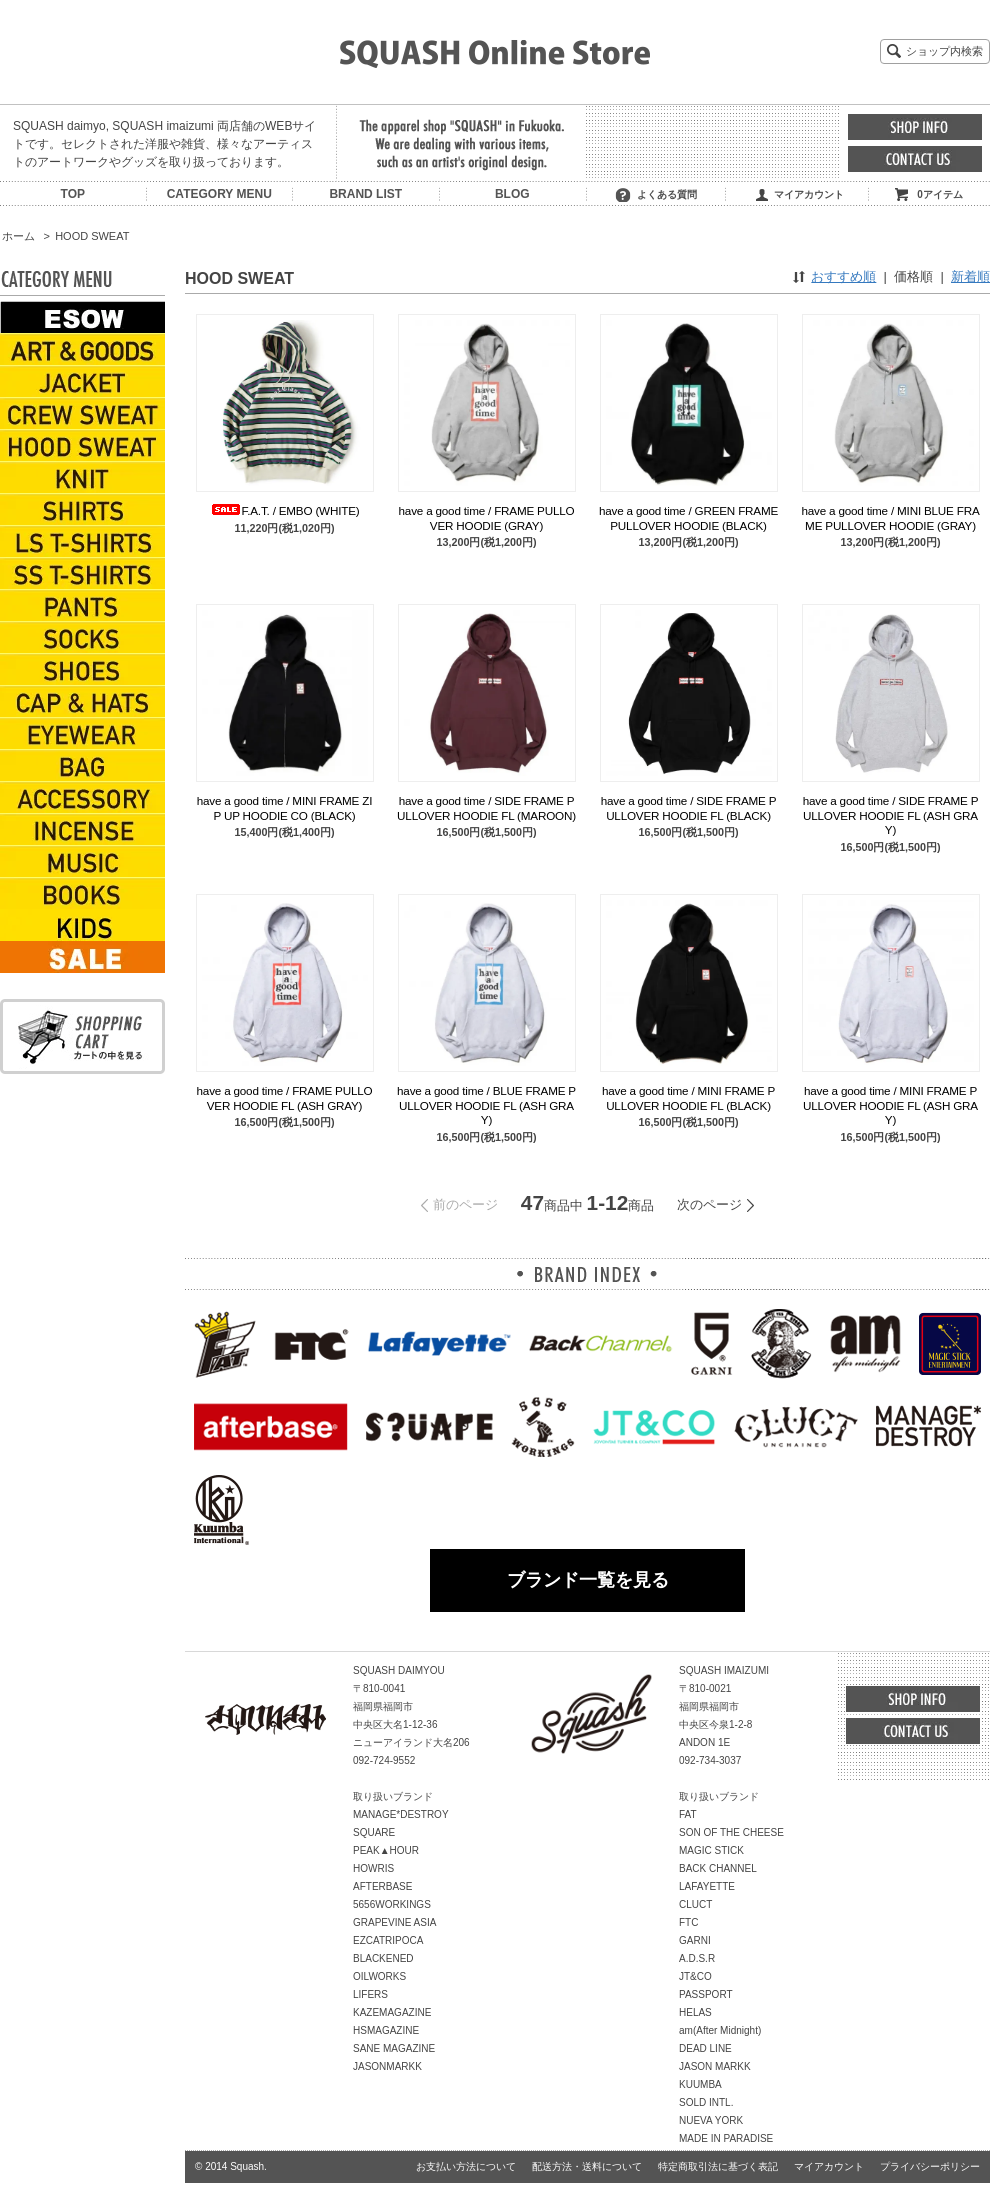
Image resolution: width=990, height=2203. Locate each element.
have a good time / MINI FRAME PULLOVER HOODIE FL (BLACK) (688, 1097)
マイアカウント (809, 194)
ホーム (18, 236)
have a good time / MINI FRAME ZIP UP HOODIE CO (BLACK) (284, 807)
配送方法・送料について (587, 2166)
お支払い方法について (466, 2166)
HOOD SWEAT (92, 236)
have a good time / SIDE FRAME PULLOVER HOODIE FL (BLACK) (689, 807)
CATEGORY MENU (219, 194)
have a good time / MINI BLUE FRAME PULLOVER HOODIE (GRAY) (890, 517)
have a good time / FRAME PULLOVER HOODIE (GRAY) (487, 517)
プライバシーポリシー (930, 2166)
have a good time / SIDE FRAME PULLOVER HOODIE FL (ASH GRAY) (891, 815)
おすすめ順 (843, 276)
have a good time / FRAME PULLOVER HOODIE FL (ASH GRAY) (285, 1097)
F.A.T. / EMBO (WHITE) (285, 510)
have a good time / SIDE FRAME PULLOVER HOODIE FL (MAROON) (486, 807)
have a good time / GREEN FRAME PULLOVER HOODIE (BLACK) (688, 517)
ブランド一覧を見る (588, 1580)
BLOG (512, 194)
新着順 (970, 276)
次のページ (709, 1204)
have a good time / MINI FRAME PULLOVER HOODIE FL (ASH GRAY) (890, 1105)
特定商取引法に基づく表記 (718, 2166)
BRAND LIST (365, 194)
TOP (73, 194)
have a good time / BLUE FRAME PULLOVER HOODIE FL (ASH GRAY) (486, 1105)
